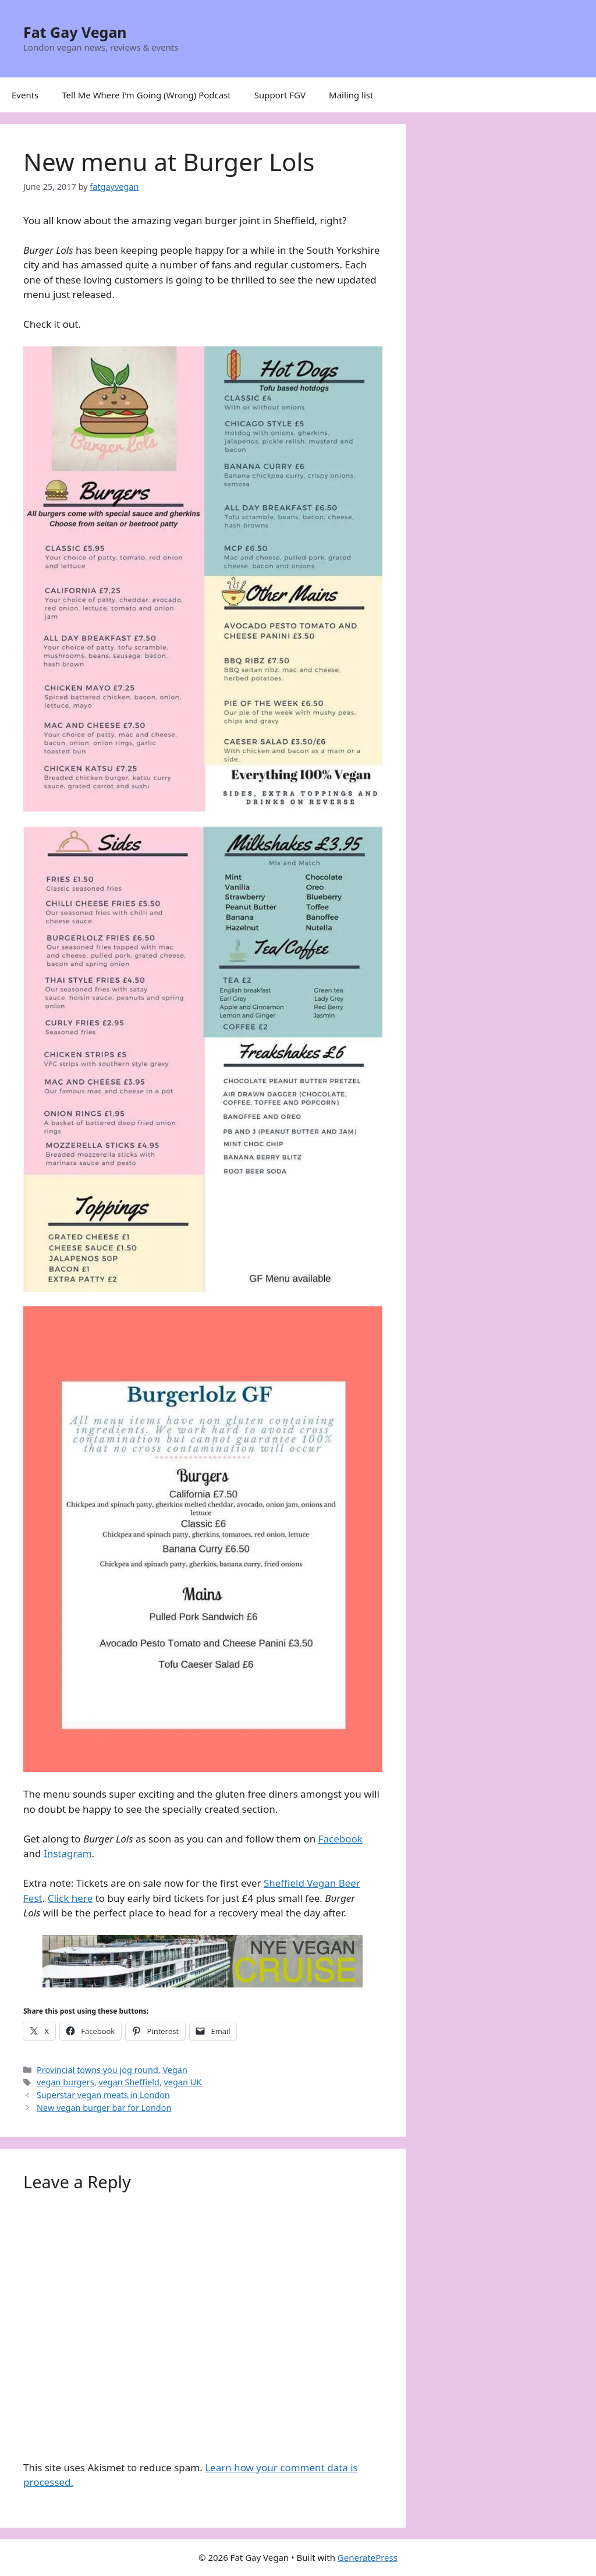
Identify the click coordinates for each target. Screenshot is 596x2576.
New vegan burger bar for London (104, 2107)
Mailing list (351, 95)
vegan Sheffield (128, 2082)
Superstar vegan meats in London (103, 2094)
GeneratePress (368, 2557)
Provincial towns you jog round (97, 2069)
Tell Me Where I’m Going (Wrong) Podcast (146, 95)
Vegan (174, 2069)
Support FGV (280, 95)
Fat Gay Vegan (75, 32)
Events (25, 95)
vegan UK (183, 2082)
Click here (70, 1898)
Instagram (68, 1853)
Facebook (340, 1838)
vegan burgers (65, 2082)
